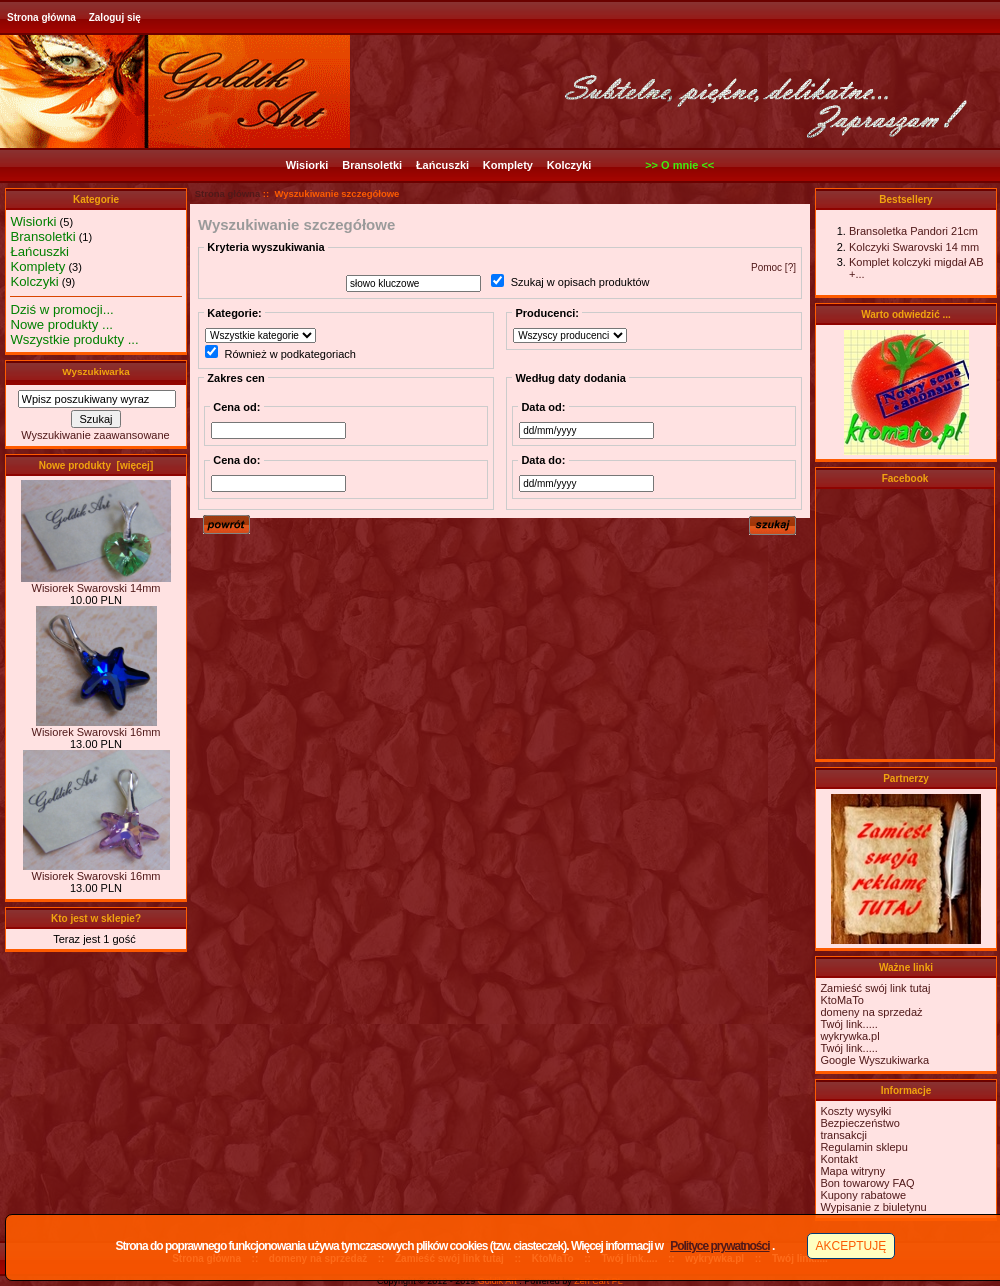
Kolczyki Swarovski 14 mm (914, 247)
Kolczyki (569, 165)
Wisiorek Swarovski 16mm (96, 727)
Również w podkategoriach (289, 354)
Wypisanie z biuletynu (873, 1207)
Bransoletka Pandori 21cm (913, 231)
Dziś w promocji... (61, 309)
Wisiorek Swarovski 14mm (96, 583)
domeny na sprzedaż (871, 1012)
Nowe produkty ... (61, 324)
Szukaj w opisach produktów (580, 283)
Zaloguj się (115, 17)
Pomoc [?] (773, 267)
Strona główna (41, 17)
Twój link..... (848, 1024)
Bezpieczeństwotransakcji (860, 1129)
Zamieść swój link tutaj (875, 988)
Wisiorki (307, 165)
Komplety (508, 165)
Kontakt (838, 1159)
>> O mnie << (679, 165)
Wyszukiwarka (95, 371)
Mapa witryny (852, 1171)
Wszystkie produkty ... (74, 339)
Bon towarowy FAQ (867, 1183)
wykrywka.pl (849, 1036)
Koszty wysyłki (855, 1111)
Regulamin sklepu (863, 1147)
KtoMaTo (841, 1000)
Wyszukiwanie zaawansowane (95, 435)
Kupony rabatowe (863, 1195)
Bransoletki (372, 165)
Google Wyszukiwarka (874, 1060)
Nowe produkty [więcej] (96, 465)
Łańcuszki (442, 165)
